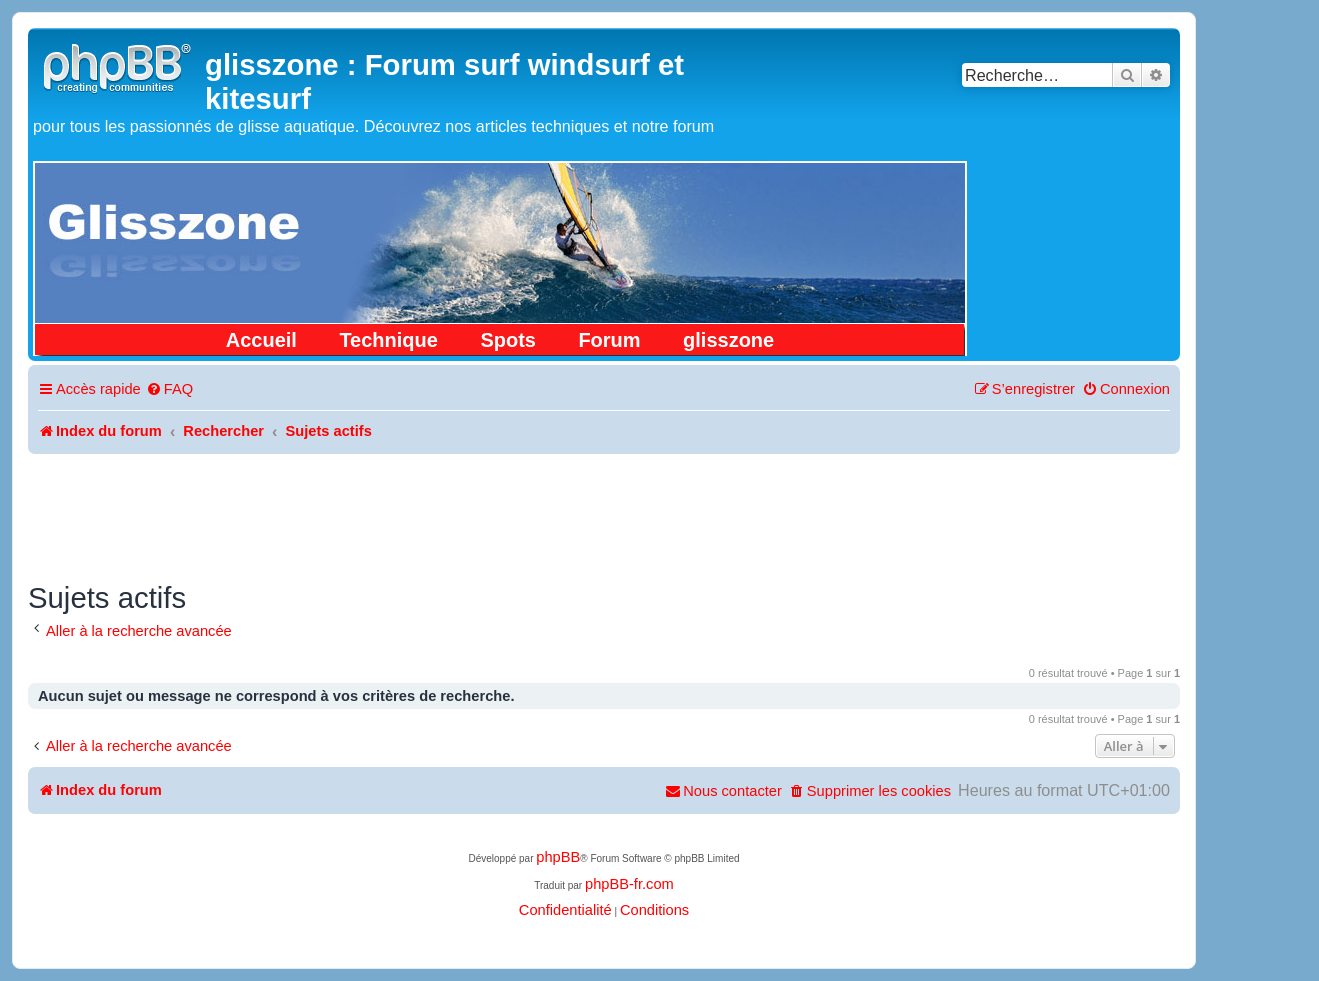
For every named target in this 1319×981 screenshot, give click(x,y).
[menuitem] (169, 389)
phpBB (558, 857)
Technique (388, 340)
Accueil (261, 340)
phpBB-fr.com (629, 884)
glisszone (728, 340)
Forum (609, 340)
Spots (508, 340)
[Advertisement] (604, 509)
